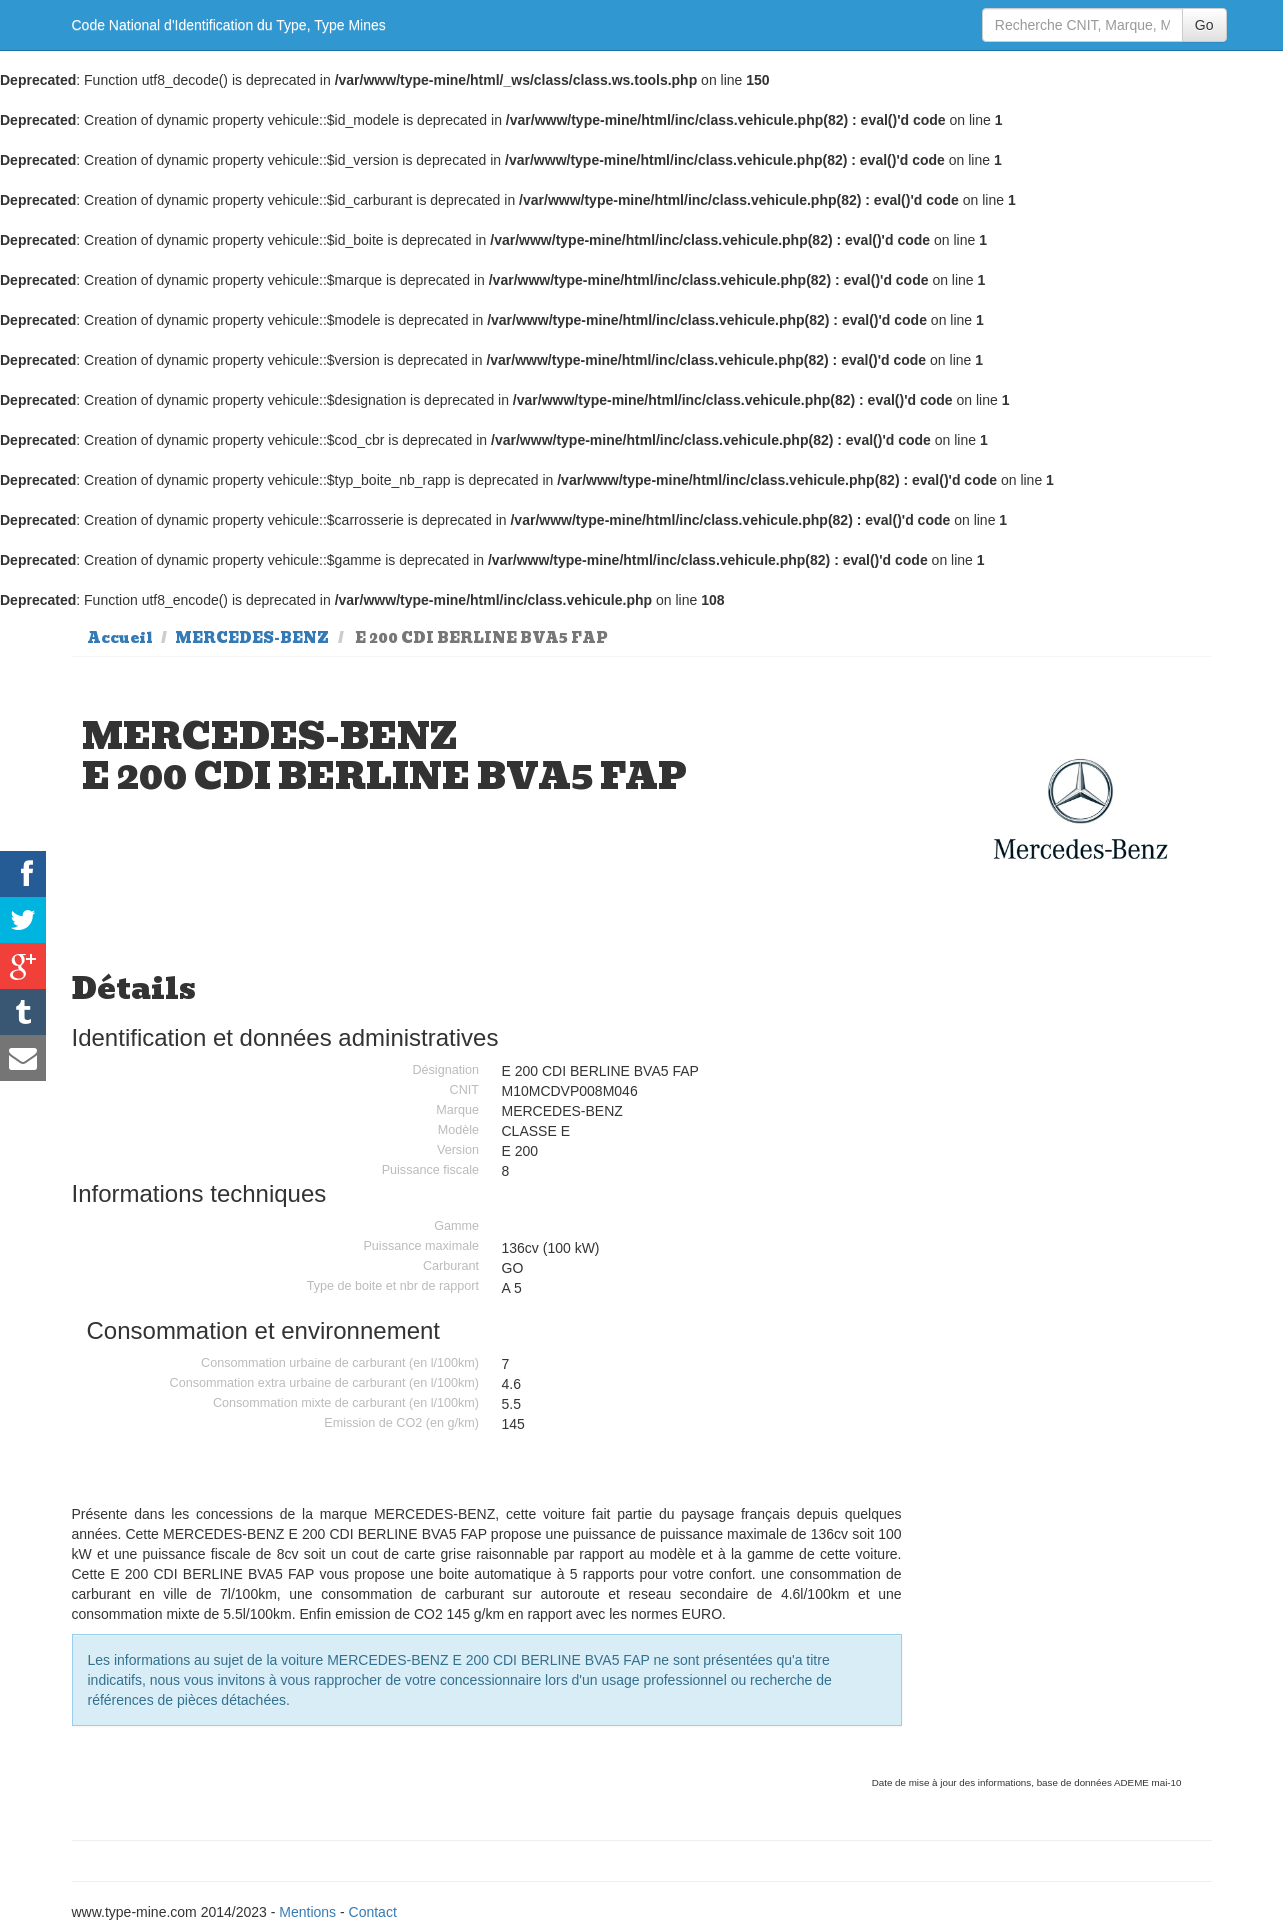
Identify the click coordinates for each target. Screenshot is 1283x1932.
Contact (373, 1912)
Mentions (307, 1912)
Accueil (120, 638)
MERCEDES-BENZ (252, 638)
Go (1204, 25)
